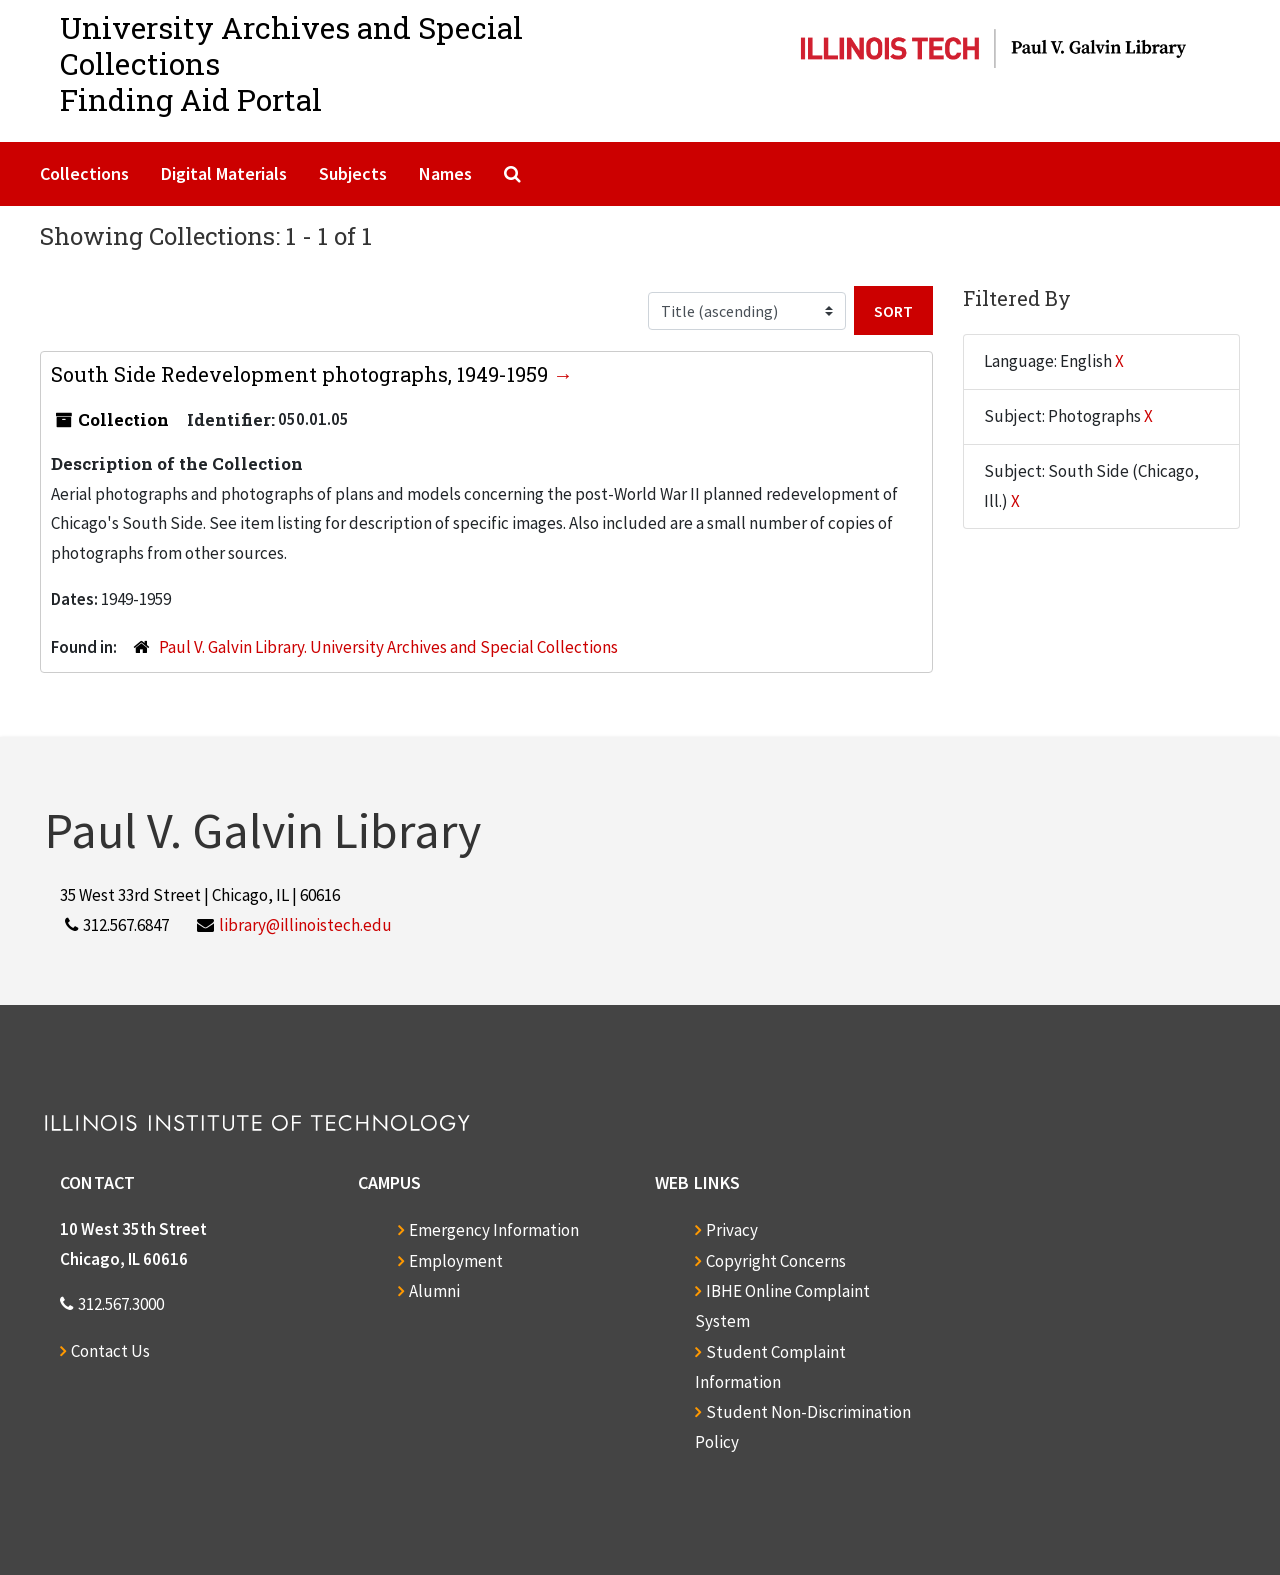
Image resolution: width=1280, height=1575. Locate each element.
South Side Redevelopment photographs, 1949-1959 (302, 374)
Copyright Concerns (776, 1261)
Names (445, 173)
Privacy (732, 1230)
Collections (84, 173)
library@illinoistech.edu (305, 925)
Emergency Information (494, 1230)
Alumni (434, 1291)
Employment (456, 1261)
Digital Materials (224, 173)
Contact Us (110, 1351)
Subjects (353, 173)
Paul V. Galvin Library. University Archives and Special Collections (388, 647)
